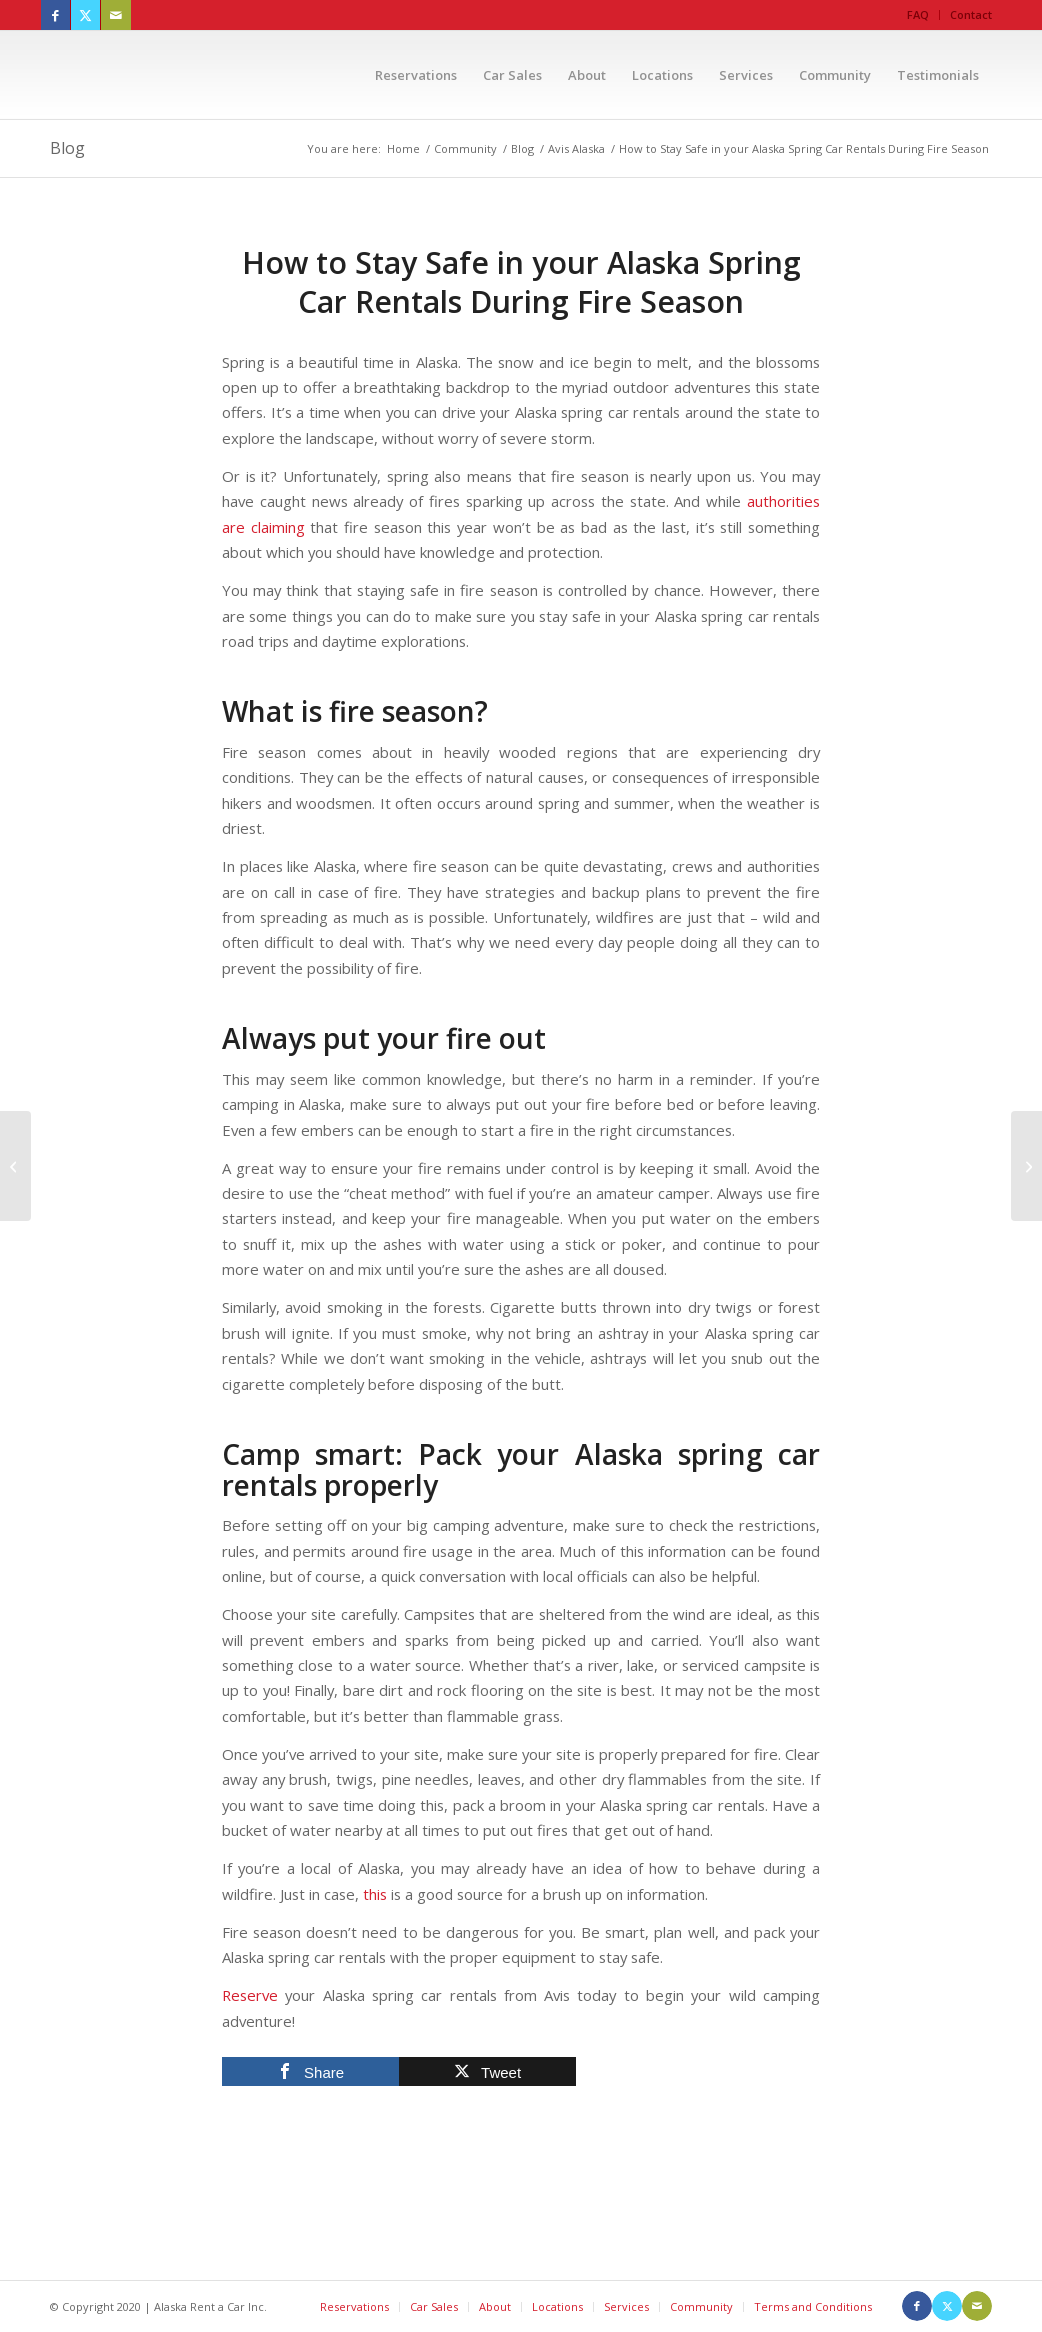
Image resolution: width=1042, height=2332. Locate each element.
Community (701, 2306)
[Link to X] (85, 15)
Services (626, 2306)
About (495, 2306)
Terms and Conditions (813, 2306)
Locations (557, 2306)
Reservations (354, 2306)
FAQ (918, 14)
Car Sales (434, 2306)
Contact (971, 14)
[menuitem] (918, 15)
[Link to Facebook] (55, 15)
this (375, 1894)
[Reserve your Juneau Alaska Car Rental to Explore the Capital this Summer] (15, 1166)
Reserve (250, 1995)
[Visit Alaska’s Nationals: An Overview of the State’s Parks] (1026, 1166)
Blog (67, 148)
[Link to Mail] (116, 15)
